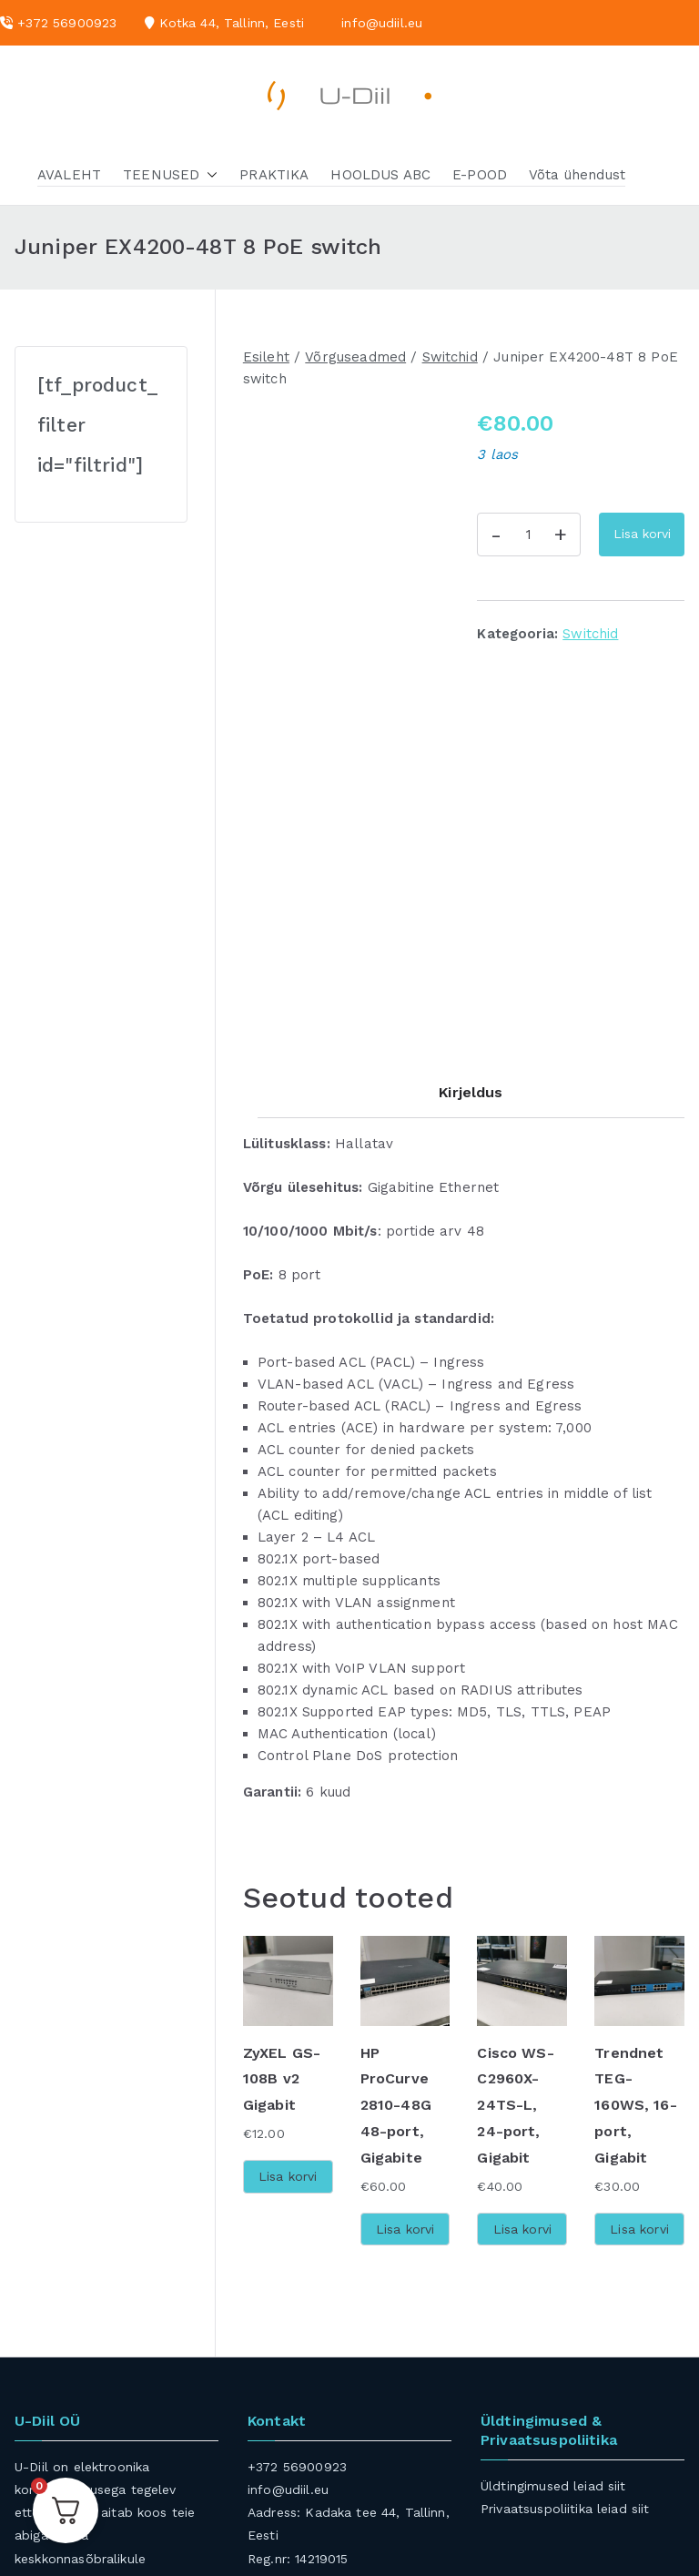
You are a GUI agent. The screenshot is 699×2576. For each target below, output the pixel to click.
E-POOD (479, 175)
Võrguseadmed (355, 357)
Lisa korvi (642, 533)
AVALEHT (69, 175)
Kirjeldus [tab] (470, 937)
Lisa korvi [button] (288, 2021)
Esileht (266, 357)
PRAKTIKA (274, 175)
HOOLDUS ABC (380, 175)
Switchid (450, 357)
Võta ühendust (577, 175)
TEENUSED (170, 175)
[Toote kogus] (529, 534)
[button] (208, 175)
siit (617, 2330)
